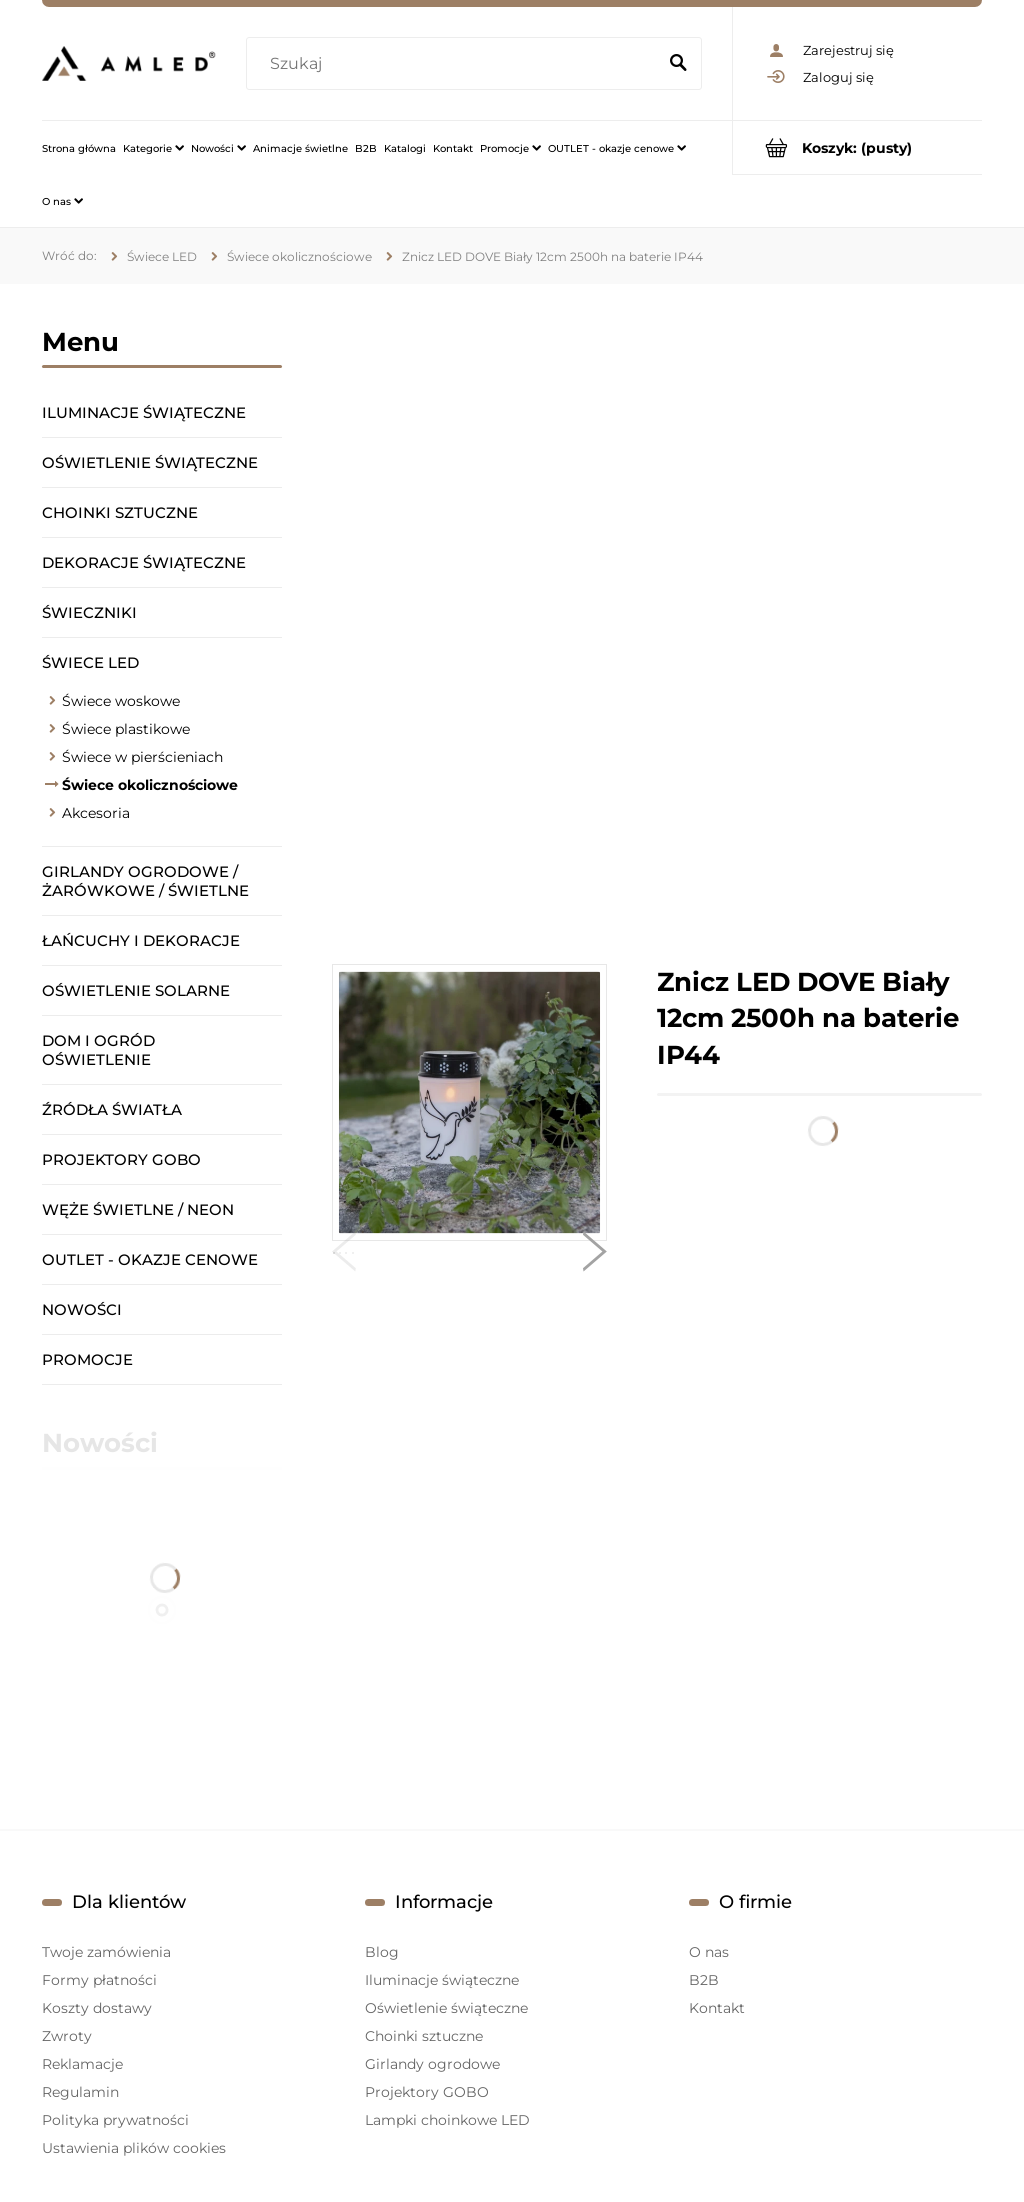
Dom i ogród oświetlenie (98, 1050)
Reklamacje (82, 2064)
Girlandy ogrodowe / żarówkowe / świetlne (145, 881)
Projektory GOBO (121, 1159)
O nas (709, 1952)
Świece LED (90, 662)
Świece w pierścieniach (142, 757)
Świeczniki (89, 612)
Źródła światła (112, 1109)
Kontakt (717, 2008)
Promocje (87, 1359)
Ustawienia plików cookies (134, 2148)
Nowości (82, 1309)
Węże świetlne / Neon (138, 1209)
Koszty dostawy (97, 2008)
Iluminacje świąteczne (144, 412)
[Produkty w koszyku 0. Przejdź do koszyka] (857, 147)
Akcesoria (96, 813)
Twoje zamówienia (106, 1952)
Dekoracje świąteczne (144, 562)
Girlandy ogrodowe (432, 2064)
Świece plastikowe (126, 729)
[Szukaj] (678, 64)
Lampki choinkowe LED (447, 2120)
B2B (704, 1980)
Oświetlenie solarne (136, 990)
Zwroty (67, 2036)
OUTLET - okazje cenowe (150, 1259)
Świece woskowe (121, 701)
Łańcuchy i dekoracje (141, 940)
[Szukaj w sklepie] (455, 64)
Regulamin (80, 2092)
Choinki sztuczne (120, 512)
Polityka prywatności (115, 2120)
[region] (657, 624)
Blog (382, 1952)
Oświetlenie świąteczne (150, 462)
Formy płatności (99, 1980)
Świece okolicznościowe (150, 785)
